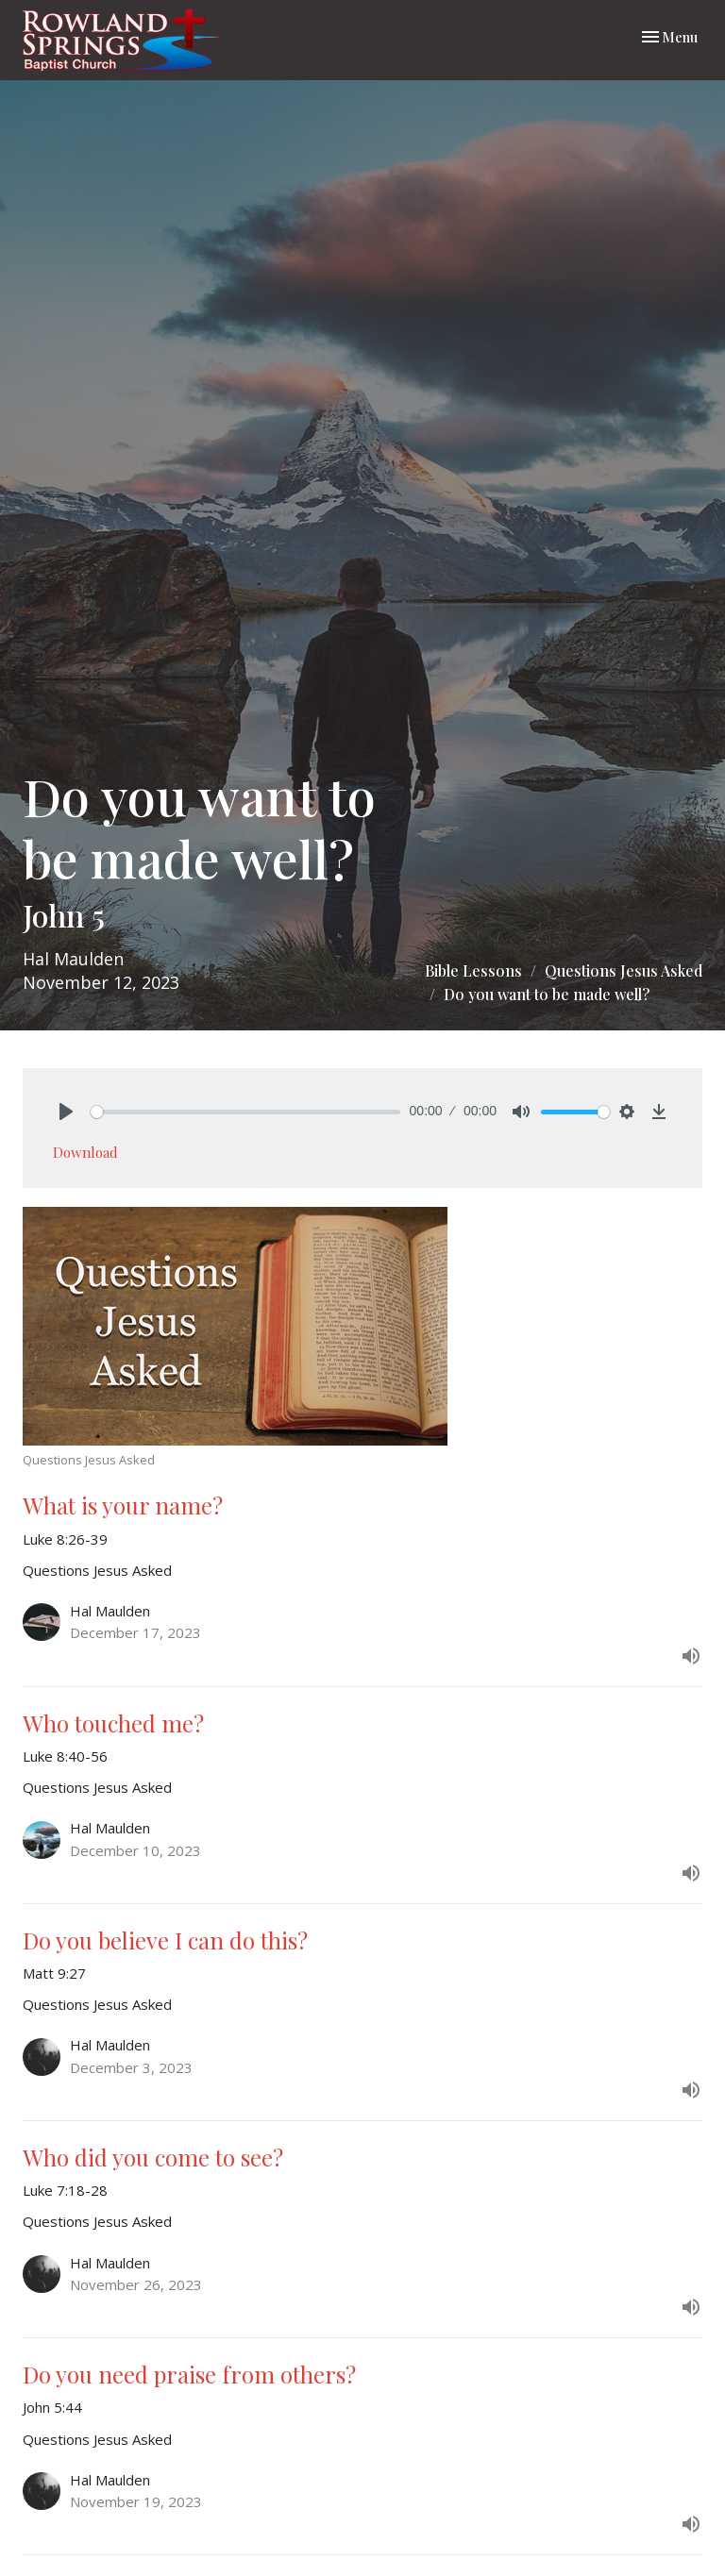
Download (85, 1152)
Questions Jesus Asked (623, 970)
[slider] (245, 1112)
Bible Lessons (473, 970)
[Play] (66, 1111)
